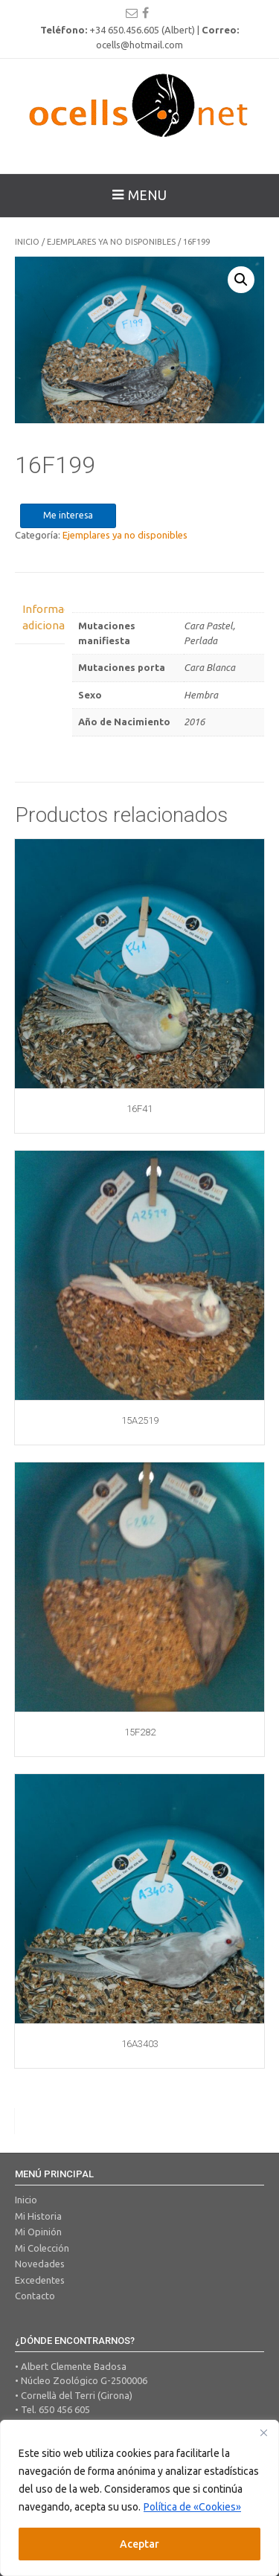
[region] (139, 2498)
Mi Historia (38, 2216)
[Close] (263, 2432)
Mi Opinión (38, 2231)
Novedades (40, 2263)
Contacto (35, 2295)
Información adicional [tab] (39, 617)
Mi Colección (42, 2248)
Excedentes (40, 2280)
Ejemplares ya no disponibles (111, 241)
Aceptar (139, 2544)
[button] (241, 279)
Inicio (27, 241)
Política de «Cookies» (192, 2507)
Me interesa (68, 515)
